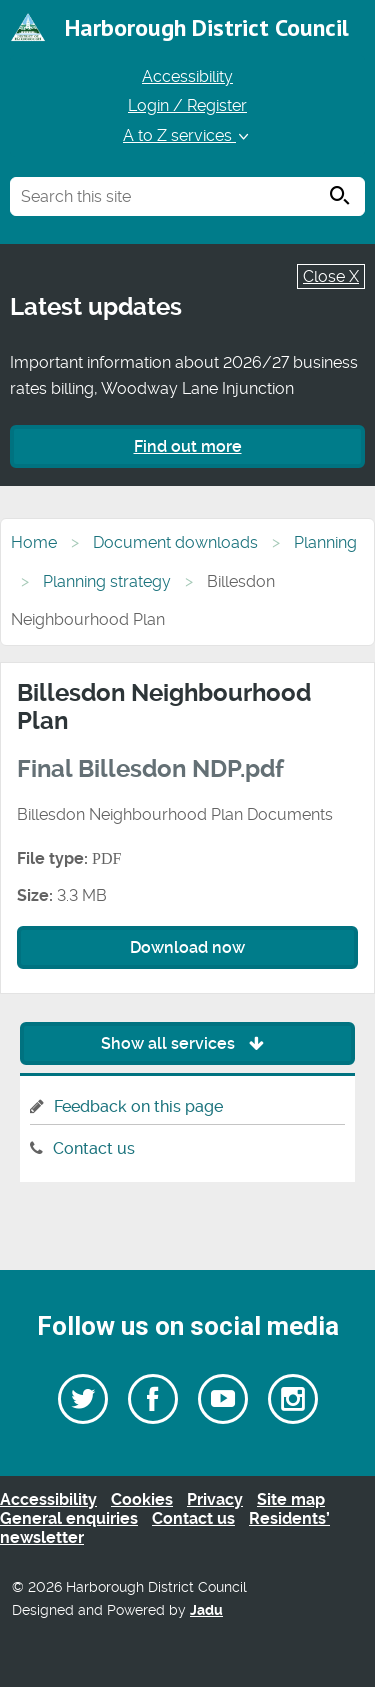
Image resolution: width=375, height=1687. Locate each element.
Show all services (187, 1043)
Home (34, 542)
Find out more (188, 446)
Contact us (94, 1148)
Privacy (215, 1499)
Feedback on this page (138, 1106)
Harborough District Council (207, 27)
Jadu (206, 1610)
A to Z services (187, 135)
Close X (331, 276)
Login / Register (187, 105)
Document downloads (175, 542)
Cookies (142, 1499)
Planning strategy (107, 581)
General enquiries (69, 1518)
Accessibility (187, 76)
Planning (325, 542)
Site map (291, 1499)
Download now (187, 947)
